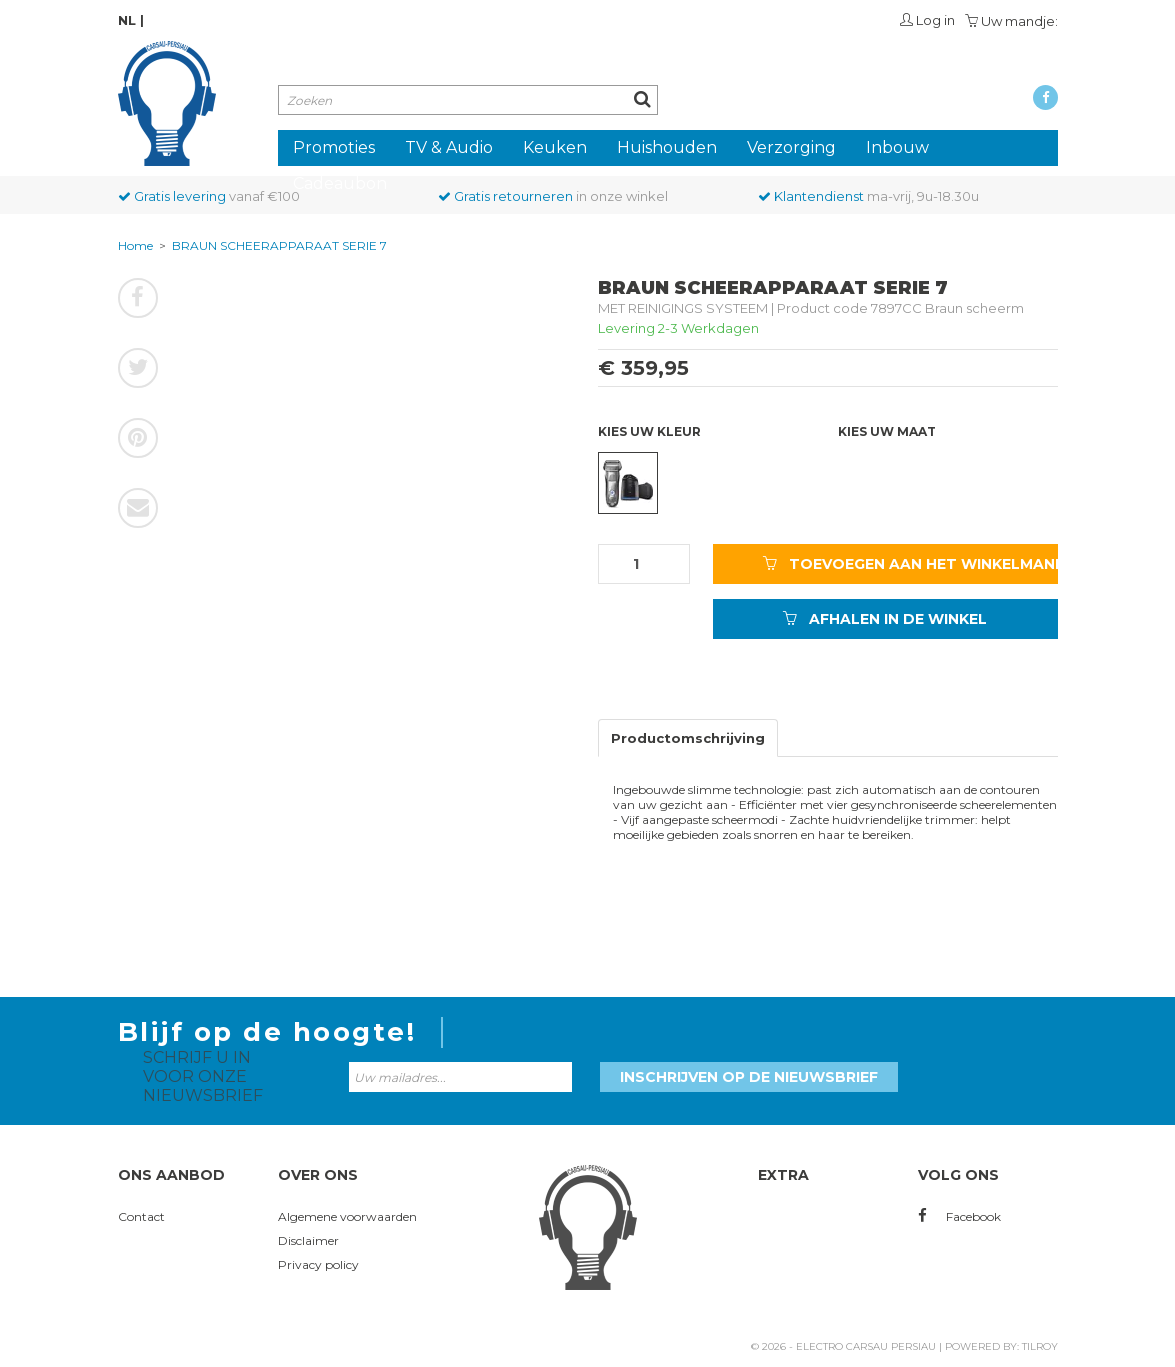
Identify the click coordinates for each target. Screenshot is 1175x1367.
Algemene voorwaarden (347, 1216)
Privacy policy (318, 1264)
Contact (141, 1216)
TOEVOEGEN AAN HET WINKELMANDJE (910, 564)
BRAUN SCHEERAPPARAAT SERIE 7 (279, 245)
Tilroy (1040, 1346)
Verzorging (791, 147)
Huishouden (667, 147)
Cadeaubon (340, 183)
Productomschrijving (688, 738)
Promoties (334, 147)
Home (135, 245)
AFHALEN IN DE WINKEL (885, 619)
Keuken (555, 147)
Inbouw (897, 147)
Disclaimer (308, 1240)
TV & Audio (449, 147)
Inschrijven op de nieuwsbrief (749, 1077)
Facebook (959, 1216)
